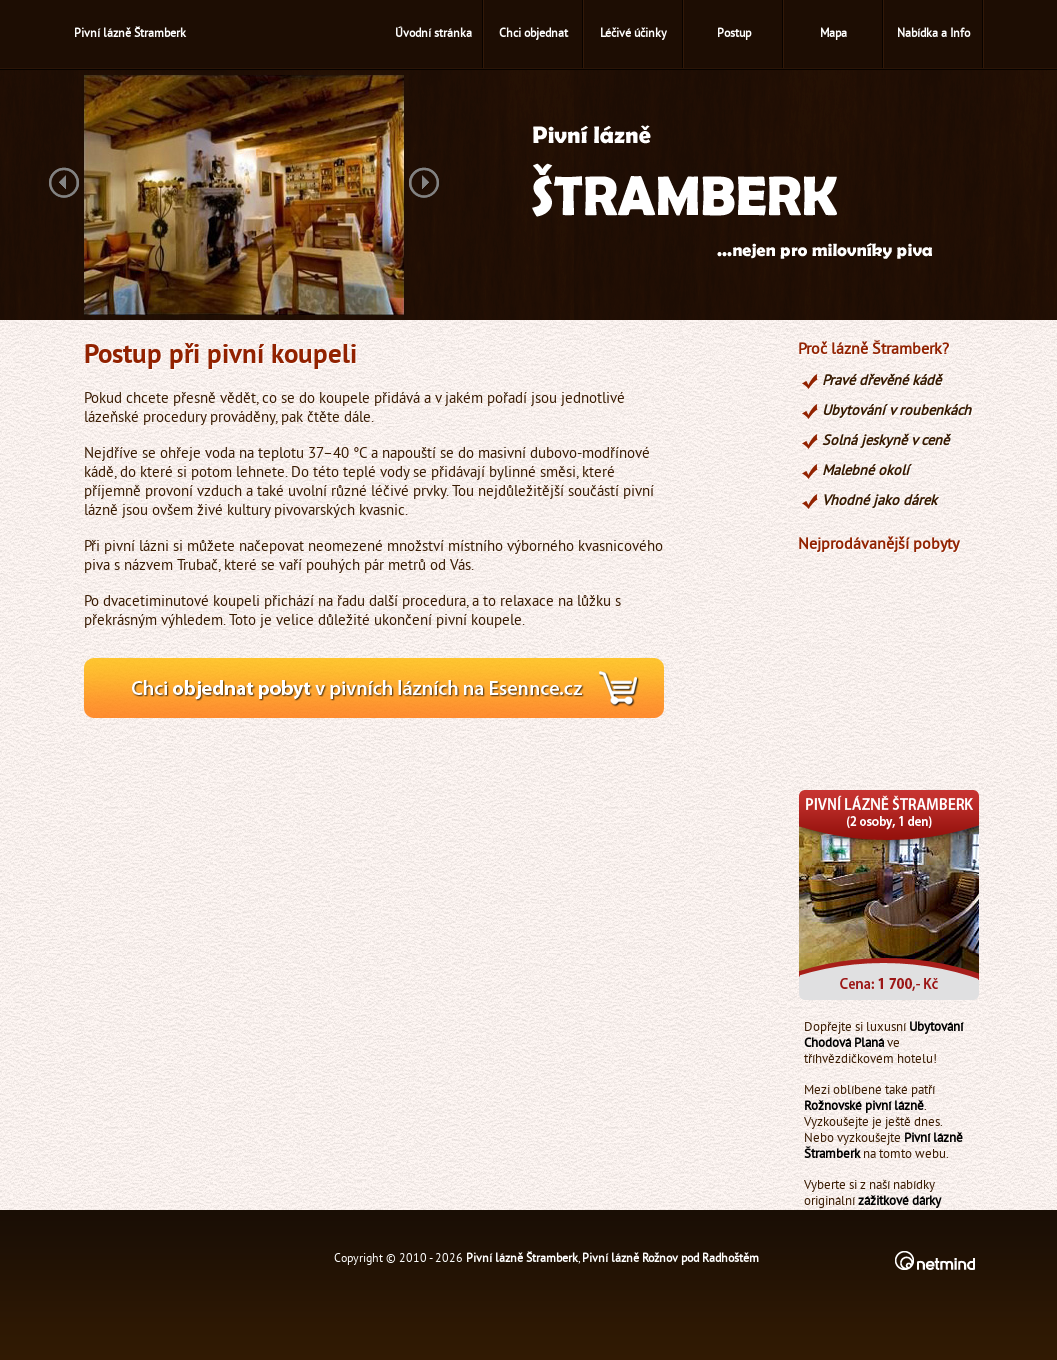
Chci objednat (533, 34)
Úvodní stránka (433, 34)
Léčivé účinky (633, 34)
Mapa (833, 34)
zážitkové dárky (899, 1202)
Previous (64, 184)
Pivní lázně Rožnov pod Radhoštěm (670, 1259)
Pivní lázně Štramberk (522, 1259)
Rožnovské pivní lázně (864, 1107)
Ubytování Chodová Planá (883, 1036)
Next (424, 184)
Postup (734, 34)
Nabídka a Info (933, 34)
